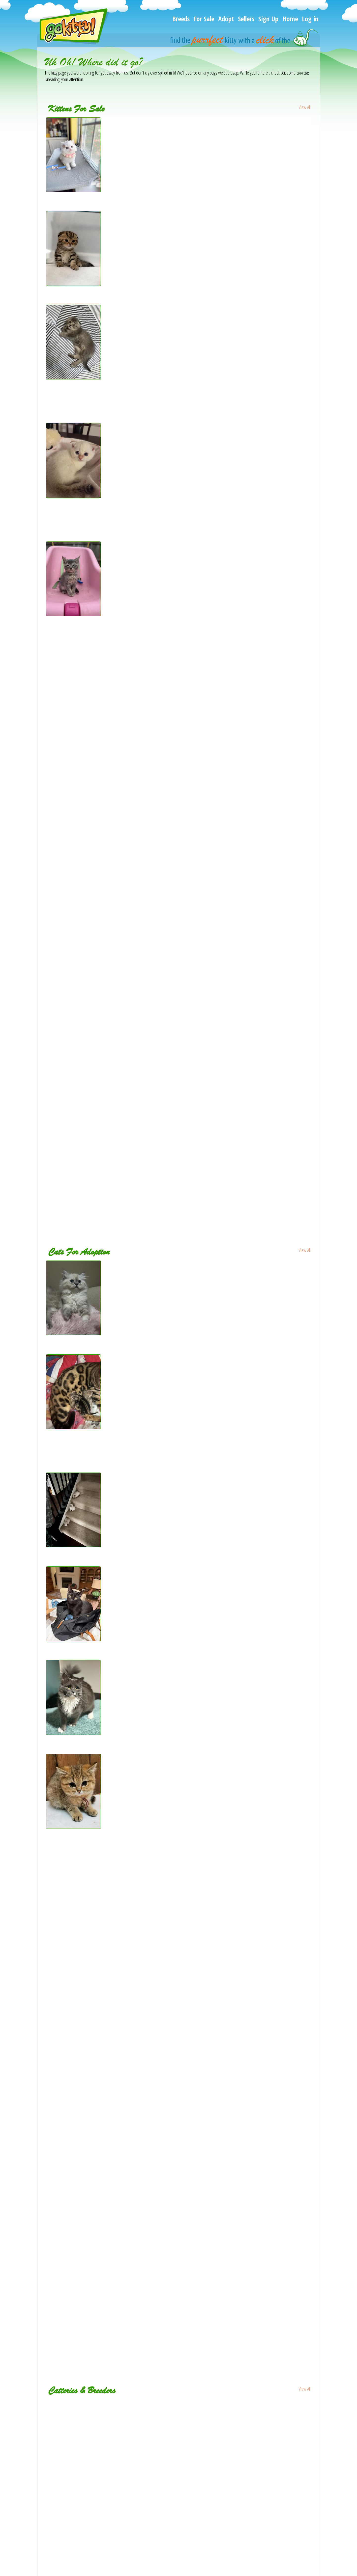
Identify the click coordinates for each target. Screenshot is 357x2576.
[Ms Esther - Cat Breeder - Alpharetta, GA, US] (83, 2561)
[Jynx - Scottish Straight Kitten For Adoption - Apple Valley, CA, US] (98, 2122)
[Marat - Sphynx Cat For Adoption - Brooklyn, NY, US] (89, 1949)
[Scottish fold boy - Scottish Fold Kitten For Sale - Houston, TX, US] (73, 377)
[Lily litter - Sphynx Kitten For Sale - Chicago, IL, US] (87, 520)
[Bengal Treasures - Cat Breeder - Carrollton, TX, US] (88, 2462)
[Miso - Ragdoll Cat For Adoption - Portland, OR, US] (88, 2294)
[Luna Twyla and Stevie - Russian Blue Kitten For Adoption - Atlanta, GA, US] (106, 2343)
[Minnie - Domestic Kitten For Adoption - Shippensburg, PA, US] (97, 2072)
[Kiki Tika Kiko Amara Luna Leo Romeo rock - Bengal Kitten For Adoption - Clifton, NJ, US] (73, 1427)
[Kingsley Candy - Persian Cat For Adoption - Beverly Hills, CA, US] (98, 2245)
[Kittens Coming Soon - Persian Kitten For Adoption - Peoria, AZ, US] (100, 2146)
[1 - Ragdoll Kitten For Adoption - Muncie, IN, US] (73, 1545)
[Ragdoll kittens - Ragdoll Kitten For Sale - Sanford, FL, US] (93, 1155)
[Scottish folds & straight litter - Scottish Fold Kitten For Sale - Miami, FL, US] (73, 496)
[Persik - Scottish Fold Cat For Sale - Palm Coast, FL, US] (91, 909)
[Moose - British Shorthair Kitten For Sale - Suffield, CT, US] (94, 712)
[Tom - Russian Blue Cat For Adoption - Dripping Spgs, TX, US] (95, 2318)
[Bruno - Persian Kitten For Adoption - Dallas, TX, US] (89, 1451)
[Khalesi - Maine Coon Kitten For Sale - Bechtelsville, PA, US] (95, 1057)
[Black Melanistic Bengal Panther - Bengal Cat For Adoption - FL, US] (101, 2048)
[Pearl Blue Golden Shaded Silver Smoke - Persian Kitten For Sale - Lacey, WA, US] (112, 1131)
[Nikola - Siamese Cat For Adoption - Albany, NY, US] (88, 1900)
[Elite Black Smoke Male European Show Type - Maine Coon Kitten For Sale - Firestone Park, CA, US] (127, 761)
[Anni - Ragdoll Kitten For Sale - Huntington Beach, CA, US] (93, 860)
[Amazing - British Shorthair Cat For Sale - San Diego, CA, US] (95, 1205)
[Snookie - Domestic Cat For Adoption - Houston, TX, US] (92, 1851)
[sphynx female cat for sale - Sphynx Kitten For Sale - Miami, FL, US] (100, 983)
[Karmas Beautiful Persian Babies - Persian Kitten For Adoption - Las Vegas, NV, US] (113, 2023)
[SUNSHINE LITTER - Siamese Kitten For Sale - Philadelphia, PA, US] (101, 1032)
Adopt (226, 18)
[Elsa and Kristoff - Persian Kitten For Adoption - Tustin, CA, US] (73, 1333)
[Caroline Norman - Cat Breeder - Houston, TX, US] (87, 2541)
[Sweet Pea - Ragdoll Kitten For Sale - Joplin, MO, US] (89, 934)
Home (290, 18)
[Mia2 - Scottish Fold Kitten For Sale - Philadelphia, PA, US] (93, 737)
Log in (310, 18)
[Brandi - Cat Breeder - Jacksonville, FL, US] (81, 2522)
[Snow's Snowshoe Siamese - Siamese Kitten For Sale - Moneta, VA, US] (104, 1008)
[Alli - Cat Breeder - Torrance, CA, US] (76, 2502)
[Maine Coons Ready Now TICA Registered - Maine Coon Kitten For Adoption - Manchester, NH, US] (127, 1974)
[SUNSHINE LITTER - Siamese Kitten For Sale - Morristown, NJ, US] (100, 1180)
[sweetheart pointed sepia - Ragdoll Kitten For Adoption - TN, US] (98, 1875)
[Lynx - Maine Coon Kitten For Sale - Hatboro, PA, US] (90, 885)
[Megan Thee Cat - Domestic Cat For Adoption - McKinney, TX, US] (99, 1998)
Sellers (246, 18)
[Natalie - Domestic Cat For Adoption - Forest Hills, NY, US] (93, 2269)
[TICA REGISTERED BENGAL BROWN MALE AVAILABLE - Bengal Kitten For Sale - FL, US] (117, 835)
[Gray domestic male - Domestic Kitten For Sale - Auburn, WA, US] (73, 614)
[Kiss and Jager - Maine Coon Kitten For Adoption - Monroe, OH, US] (102, 2220)
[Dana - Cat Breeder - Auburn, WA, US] (77, 2422)
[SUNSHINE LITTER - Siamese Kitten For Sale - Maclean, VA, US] (98, 1081)
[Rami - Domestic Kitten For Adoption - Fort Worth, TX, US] (73, 1639)
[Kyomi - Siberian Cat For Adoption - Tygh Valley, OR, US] (73, 1733)
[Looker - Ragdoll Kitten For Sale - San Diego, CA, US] (89, 786)
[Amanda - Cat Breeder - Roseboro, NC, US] (82, 2442)
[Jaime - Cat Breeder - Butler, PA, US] (76, 2402)
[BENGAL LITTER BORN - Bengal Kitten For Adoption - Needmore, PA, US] (106, 2195)
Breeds (181, 18)
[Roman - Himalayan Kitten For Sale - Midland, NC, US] (90, 688)
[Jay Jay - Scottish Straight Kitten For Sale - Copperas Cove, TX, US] (98, 1106)
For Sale (204, 18)
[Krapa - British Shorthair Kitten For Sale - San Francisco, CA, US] (98, 811)
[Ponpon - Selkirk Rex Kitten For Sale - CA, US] (73, 190)
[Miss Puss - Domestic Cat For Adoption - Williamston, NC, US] (96, 2171)
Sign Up (268, 18)
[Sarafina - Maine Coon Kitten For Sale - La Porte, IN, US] (93, 663)
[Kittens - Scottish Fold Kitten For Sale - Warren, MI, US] (73, 284)
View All (305, 107)
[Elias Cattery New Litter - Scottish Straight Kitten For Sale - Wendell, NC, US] (107, 638)
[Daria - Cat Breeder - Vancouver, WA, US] (80, 2482)
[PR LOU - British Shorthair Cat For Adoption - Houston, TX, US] (73, 1826)
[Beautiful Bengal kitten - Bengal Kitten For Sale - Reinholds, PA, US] (101, 402)
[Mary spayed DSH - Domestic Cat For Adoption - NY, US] (92, 2097)
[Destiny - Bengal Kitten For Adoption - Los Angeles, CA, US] (94, 1925)
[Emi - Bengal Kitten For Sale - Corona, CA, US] (83, 958)
